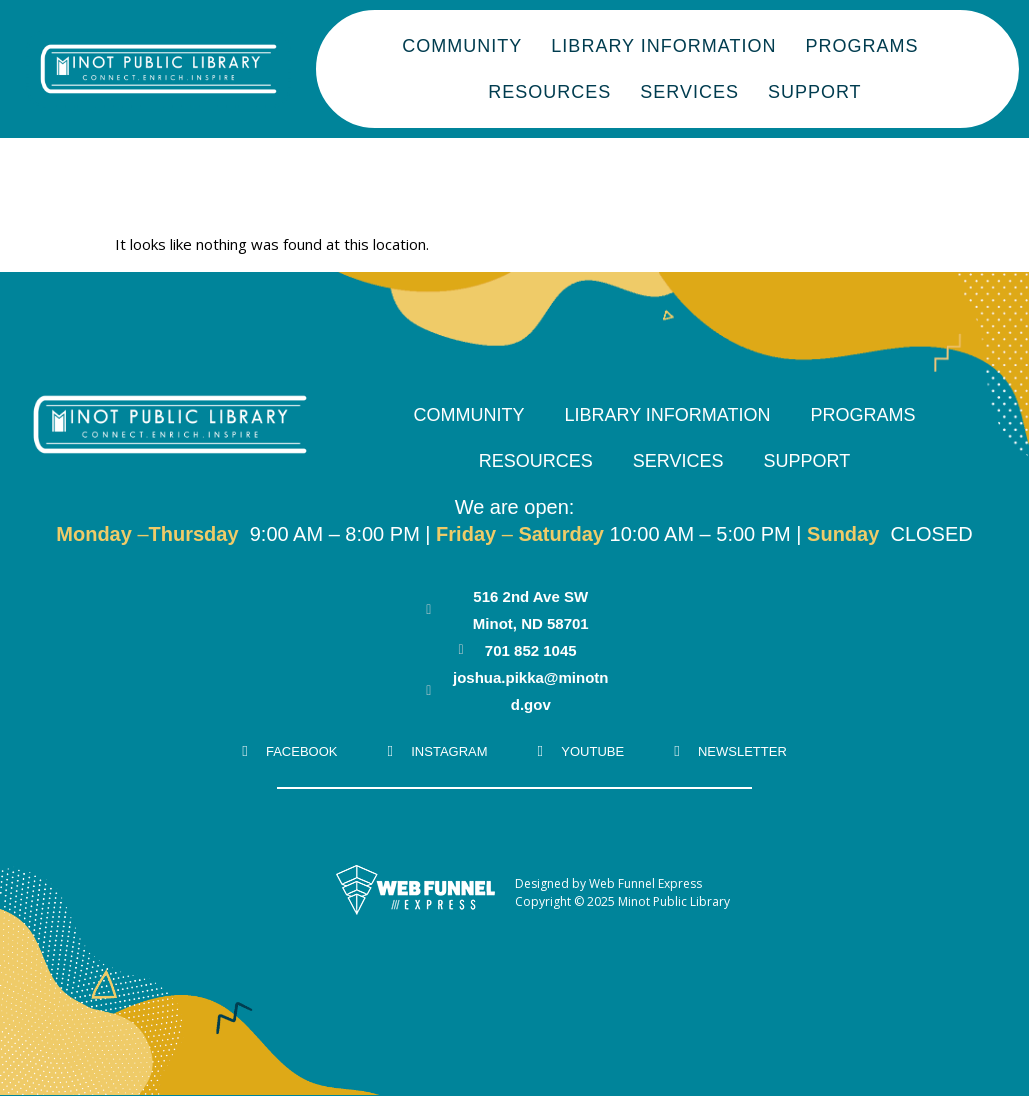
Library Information (662, 46)
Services (688, 92)
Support (813, 92)
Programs (860, 46)
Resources (548, 92)
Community (461, 46)
